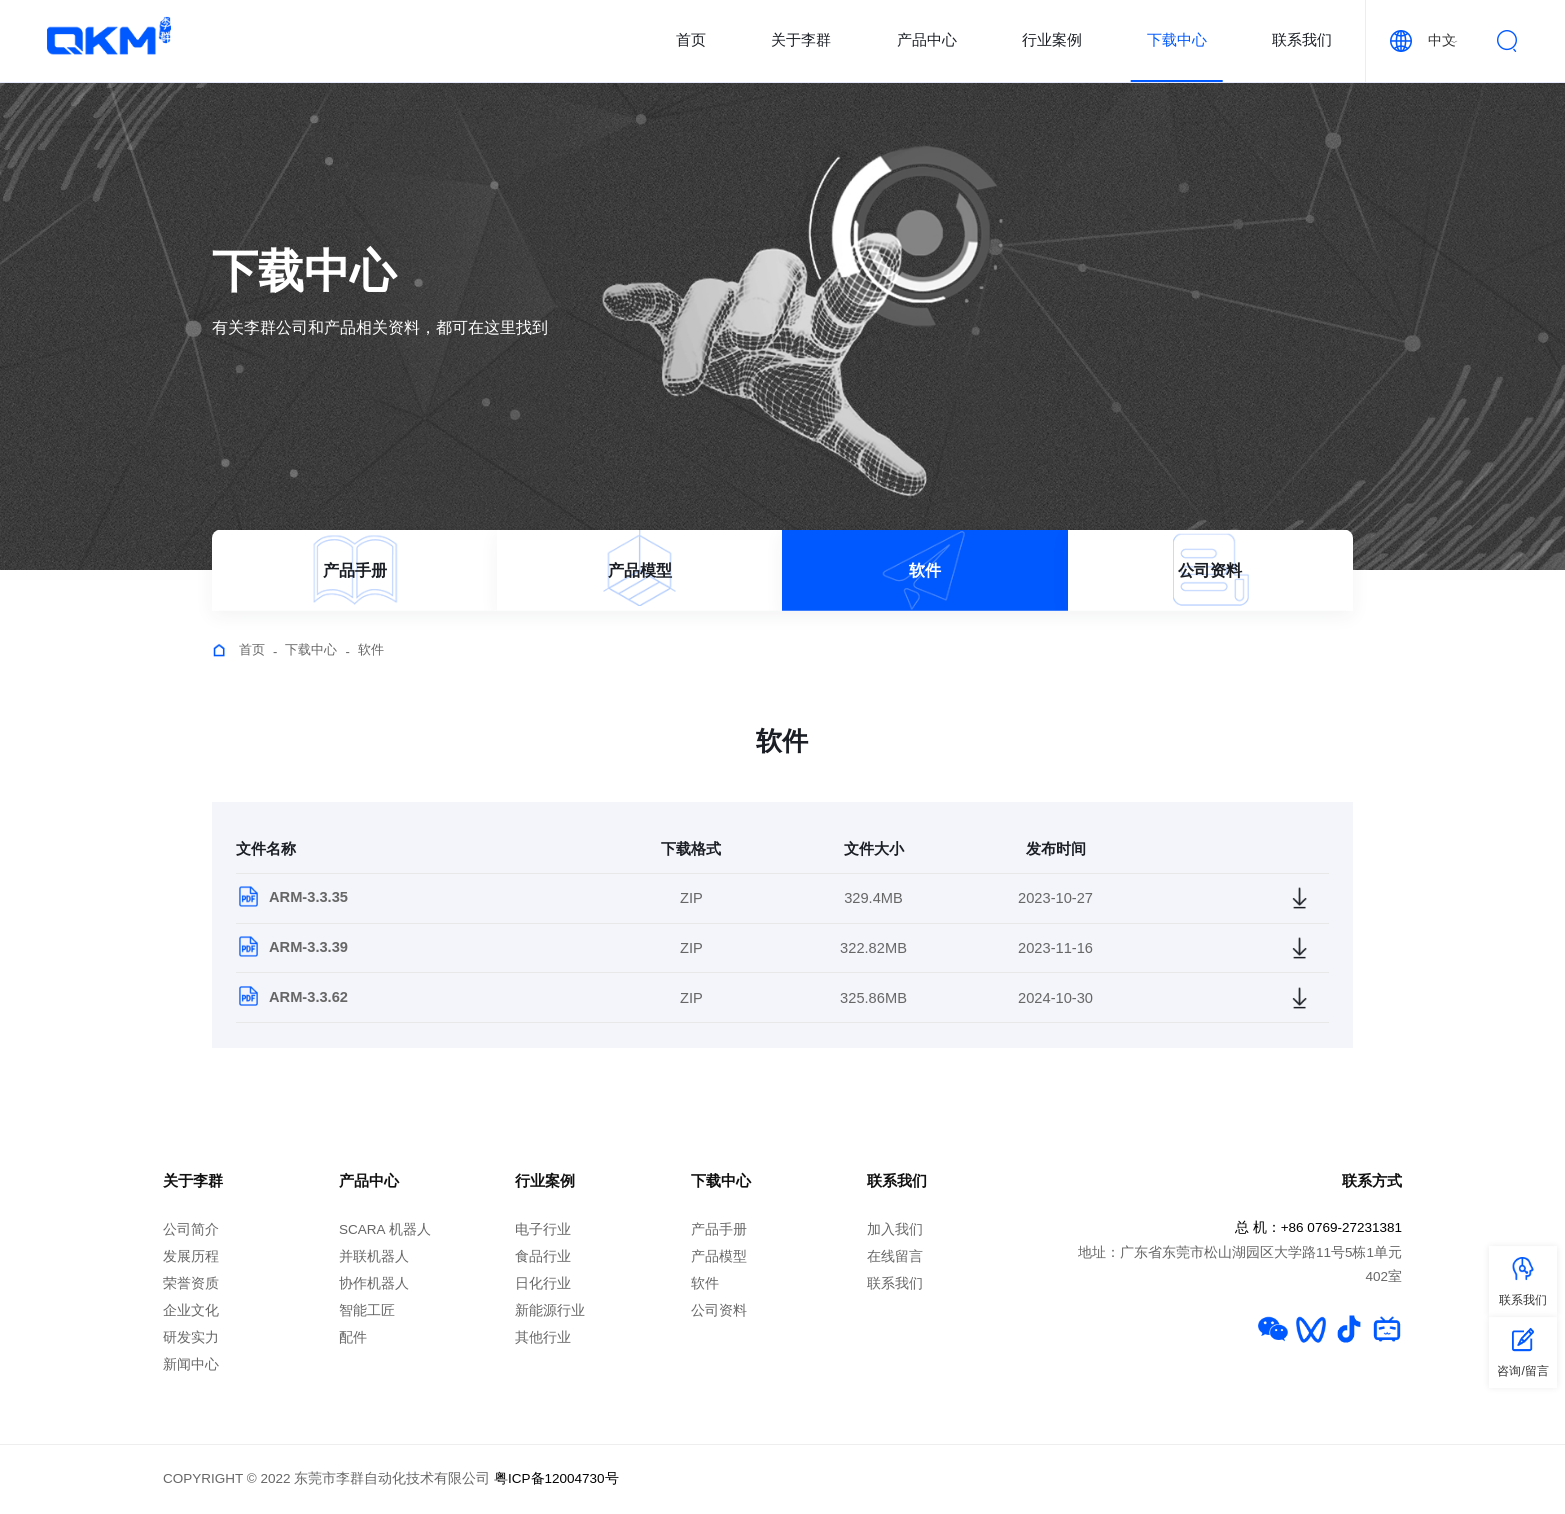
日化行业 (543, 1283)
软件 (371, 649)
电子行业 (543, 1229)
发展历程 (191, 1256)
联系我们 (1302, 40)
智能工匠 (367, 1310)
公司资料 (719, 1310)
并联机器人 (374, 1256)
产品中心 (927, 40)
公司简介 (191, 1229)
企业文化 (191, 1310)
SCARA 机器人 (385, 1229)
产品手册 (719, 1229)
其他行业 (543, 1337)
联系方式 (1372, 1181)
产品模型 (719, 1256)
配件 (353, 1337)
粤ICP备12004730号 (556, 1478)
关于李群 (801, 40)
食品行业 (543, 1256)
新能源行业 (550, 1310)
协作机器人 (374, 1283)
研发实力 (191, 1337)
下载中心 (1177, 40)
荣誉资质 (191, 1283)
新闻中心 (191, 1364)
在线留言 (895, 1256)
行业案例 (1052, 40)
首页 (691, 40)
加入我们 (895, 1229)
